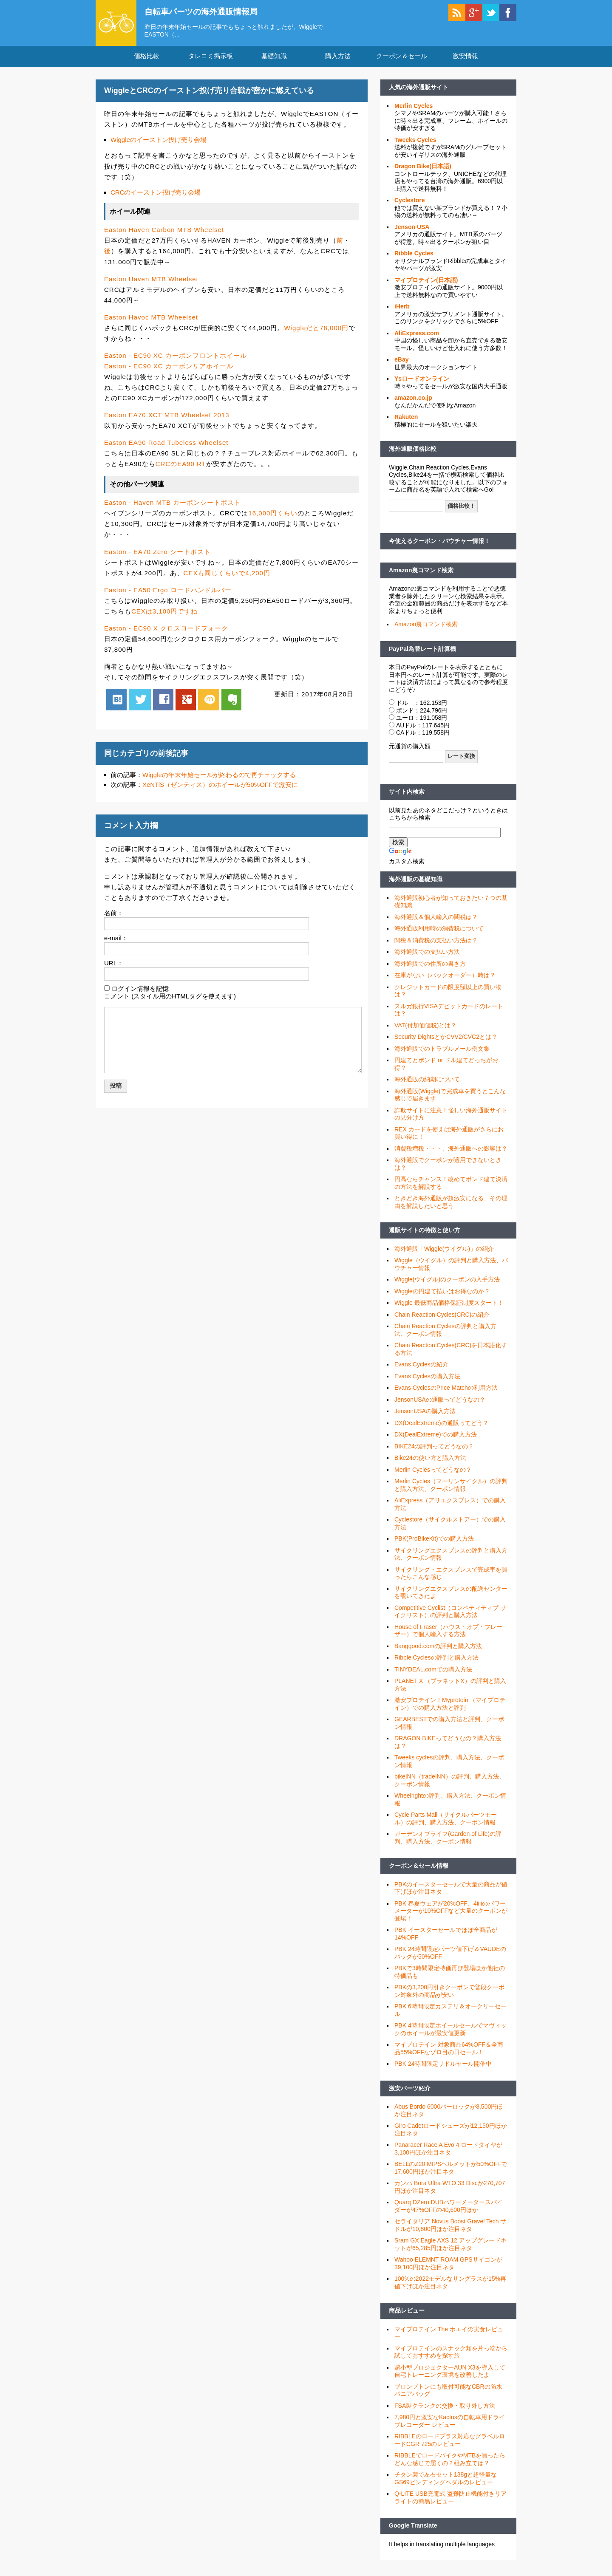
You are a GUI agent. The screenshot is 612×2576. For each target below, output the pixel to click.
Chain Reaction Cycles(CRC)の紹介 (441, 1317)
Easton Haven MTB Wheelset (151, 281)
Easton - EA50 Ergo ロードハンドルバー (168, 592)
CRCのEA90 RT (181, 466)
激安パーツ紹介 (410, 2090)
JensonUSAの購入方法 (425, 1414)
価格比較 (146, 58)
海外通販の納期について (427, 1082)
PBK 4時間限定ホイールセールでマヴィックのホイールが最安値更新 (450, 2032)
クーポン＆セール (401, 58)
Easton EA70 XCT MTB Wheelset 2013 (167, 417)
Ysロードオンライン (421, 381)
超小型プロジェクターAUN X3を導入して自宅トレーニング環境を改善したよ (449, 2374)
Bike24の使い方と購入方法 (430, 1460)
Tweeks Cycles (415, 142)
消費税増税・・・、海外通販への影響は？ (450, 1151)
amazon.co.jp (413, 400)
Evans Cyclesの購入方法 (427, 1378)
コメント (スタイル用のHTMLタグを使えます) (170, 999)
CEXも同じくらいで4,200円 (227, 575)
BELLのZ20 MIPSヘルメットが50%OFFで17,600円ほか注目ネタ (450, 2170)
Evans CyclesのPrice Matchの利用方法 (446, 1390)
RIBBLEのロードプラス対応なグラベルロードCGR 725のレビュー (449, 2443)
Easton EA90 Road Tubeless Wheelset (166, 445)
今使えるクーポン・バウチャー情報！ (439, 543)
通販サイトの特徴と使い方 (424, 1233)
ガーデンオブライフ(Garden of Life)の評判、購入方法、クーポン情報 (448, 1840)
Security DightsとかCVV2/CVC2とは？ (445, 1039)
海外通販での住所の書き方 (430, 966)
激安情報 (465, 58)
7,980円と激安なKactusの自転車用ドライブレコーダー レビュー (449, 2424)
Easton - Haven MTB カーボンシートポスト (172, 505)
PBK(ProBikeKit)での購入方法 (434, 1541)
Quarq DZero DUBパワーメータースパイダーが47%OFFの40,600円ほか (448, 2209)
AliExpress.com (416, 335)
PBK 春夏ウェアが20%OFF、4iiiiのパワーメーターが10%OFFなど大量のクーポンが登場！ (450, 1913)
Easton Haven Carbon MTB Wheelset (164, 232)
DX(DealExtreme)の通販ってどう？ (441, 1425)
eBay (401, 362)
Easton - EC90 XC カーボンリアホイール (168, 368)
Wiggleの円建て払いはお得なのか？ (442, 1293)
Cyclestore (409, 203)
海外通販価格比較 (412, 451)
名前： (113, 915)
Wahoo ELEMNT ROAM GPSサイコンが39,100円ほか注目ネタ (448, 2266)
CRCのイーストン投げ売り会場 (155, 194)
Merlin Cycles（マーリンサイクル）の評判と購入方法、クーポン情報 (450, 1488)
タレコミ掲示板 (210, 58)
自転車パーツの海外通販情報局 (206, 11)
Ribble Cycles (414, 256)
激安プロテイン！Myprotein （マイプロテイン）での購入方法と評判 (449, 1706)
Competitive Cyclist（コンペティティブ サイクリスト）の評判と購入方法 (450, 1614)
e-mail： (116, 940)
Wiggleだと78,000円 (316, 330)
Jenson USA (411, 229)
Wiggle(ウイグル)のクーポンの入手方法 (447, 1282)
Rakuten (406, 419)
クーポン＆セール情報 (418, 1868)
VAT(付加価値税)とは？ (425, 1027)
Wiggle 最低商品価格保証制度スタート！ (449, 1305)
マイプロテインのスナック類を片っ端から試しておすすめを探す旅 (450, 2354)
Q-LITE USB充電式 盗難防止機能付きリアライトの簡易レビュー (450, 2500)
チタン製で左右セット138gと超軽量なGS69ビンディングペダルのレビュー (445, 2481)
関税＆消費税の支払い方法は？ (436, 942)
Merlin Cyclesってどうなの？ (433, 1472)
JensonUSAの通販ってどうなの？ (439, 1402)
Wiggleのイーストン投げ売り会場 (158, 142)
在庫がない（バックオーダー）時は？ (445, 978)
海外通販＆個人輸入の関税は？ (436, 919)
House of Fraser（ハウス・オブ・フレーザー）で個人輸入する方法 (448, 1633)
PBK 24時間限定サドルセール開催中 (443, 2066)
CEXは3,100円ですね (164, 613)
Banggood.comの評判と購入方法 (438, 1648)
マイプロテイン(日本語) (426, 282)
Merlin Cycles (413, 108)
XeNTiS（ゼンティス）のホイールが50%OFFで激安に (220, 787)
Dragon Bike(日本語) (422, 169)
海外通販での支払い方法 (427, 954)
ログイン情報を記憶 (140, 991)
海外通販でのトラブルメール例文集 (442, 1051)
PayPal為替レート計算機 (422, 651)
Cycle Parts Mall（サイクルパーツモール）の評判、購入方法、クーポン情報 (445, 1821)
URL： (113, 966)
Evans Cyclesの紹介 (421, 1367)
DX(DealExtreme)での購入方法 (435, 1437)
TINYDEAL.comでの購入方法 (433, 1671)
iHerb (402, 309)
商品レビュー (407, 2313)
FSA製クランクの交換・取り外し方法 (444, 2408)
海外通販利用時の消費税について (439, 931)
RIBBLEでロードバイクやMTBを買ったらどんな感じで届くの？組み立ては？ (449, 2462)
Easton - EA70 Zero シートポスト (157, 554)
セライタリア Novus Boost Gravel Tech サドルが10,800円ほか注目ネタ (450, 2228)
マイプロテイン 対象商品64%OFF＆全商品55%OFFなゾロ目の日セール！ (448, 2051)
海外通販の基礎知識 (415, 882)
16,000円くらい (273, 516)
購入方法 (338, 58)
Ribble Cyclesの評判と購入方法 (436, 1660)
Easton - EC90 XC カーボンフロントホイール (175, 358)
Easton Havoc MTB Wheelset (151, 319)
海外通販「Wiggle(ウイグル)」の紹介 (444, 1251)
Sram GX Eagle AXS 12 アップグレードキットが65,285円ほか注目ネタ (450, 2247)
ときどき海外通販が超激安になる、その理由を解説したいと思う (450, 1205)
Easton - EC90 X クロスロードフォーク (166, 630)
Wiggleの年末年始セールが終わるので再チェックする (219, 777)
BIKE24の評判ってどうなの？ (434, 1448)
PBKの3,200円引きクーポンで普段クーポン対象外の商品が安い (449, 1994)
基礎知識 (274, 58)
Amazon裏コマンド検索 (421, 572)
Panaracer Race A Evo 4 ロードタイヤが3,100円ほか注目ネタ (448, 2151)
